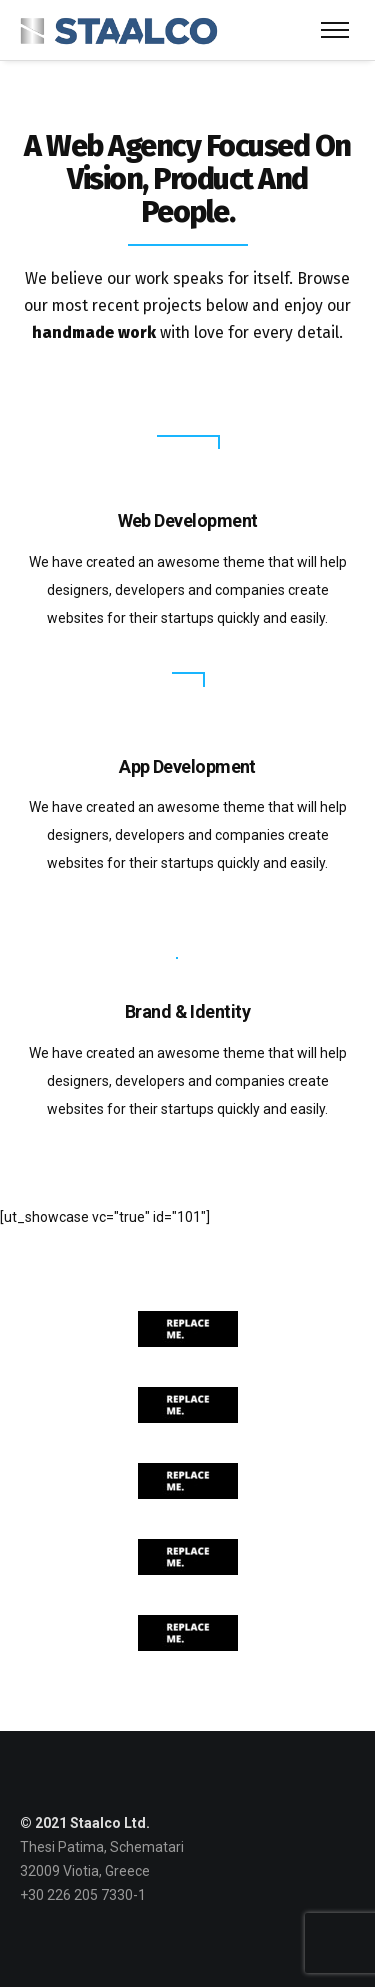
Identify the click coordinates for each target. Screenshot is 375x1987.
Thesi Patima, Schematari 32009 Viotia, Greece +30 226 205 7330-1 (102, 1871)
